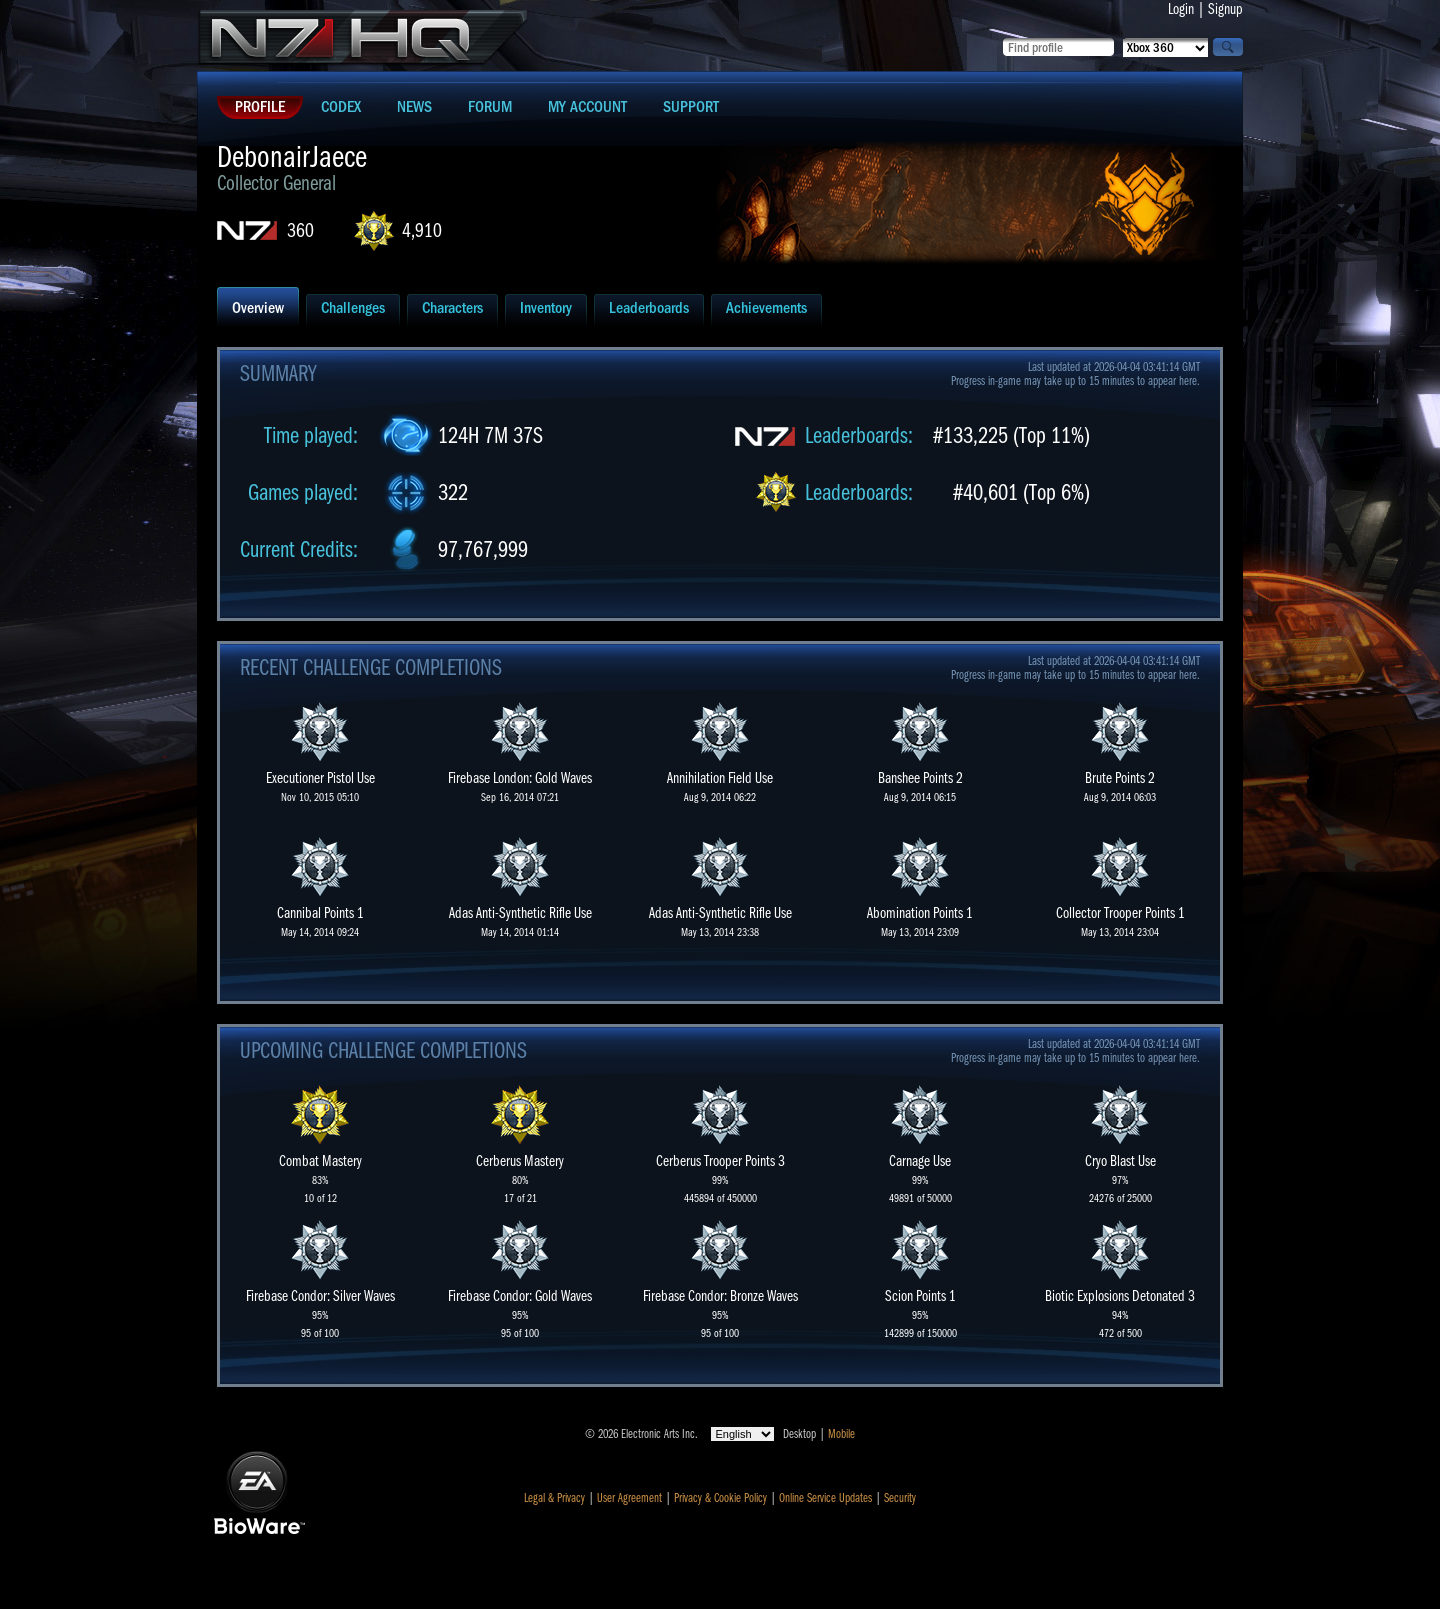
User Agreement (629, 1498)
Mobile (841, 1434)
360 (300, 230)
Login (1181, 9)
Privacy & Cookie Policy (720, 1498)
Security (900, 1498)
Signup (1225, 9)
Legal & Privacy (554, 1498)
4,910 (422, 230)
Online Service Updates (825, 1498)
